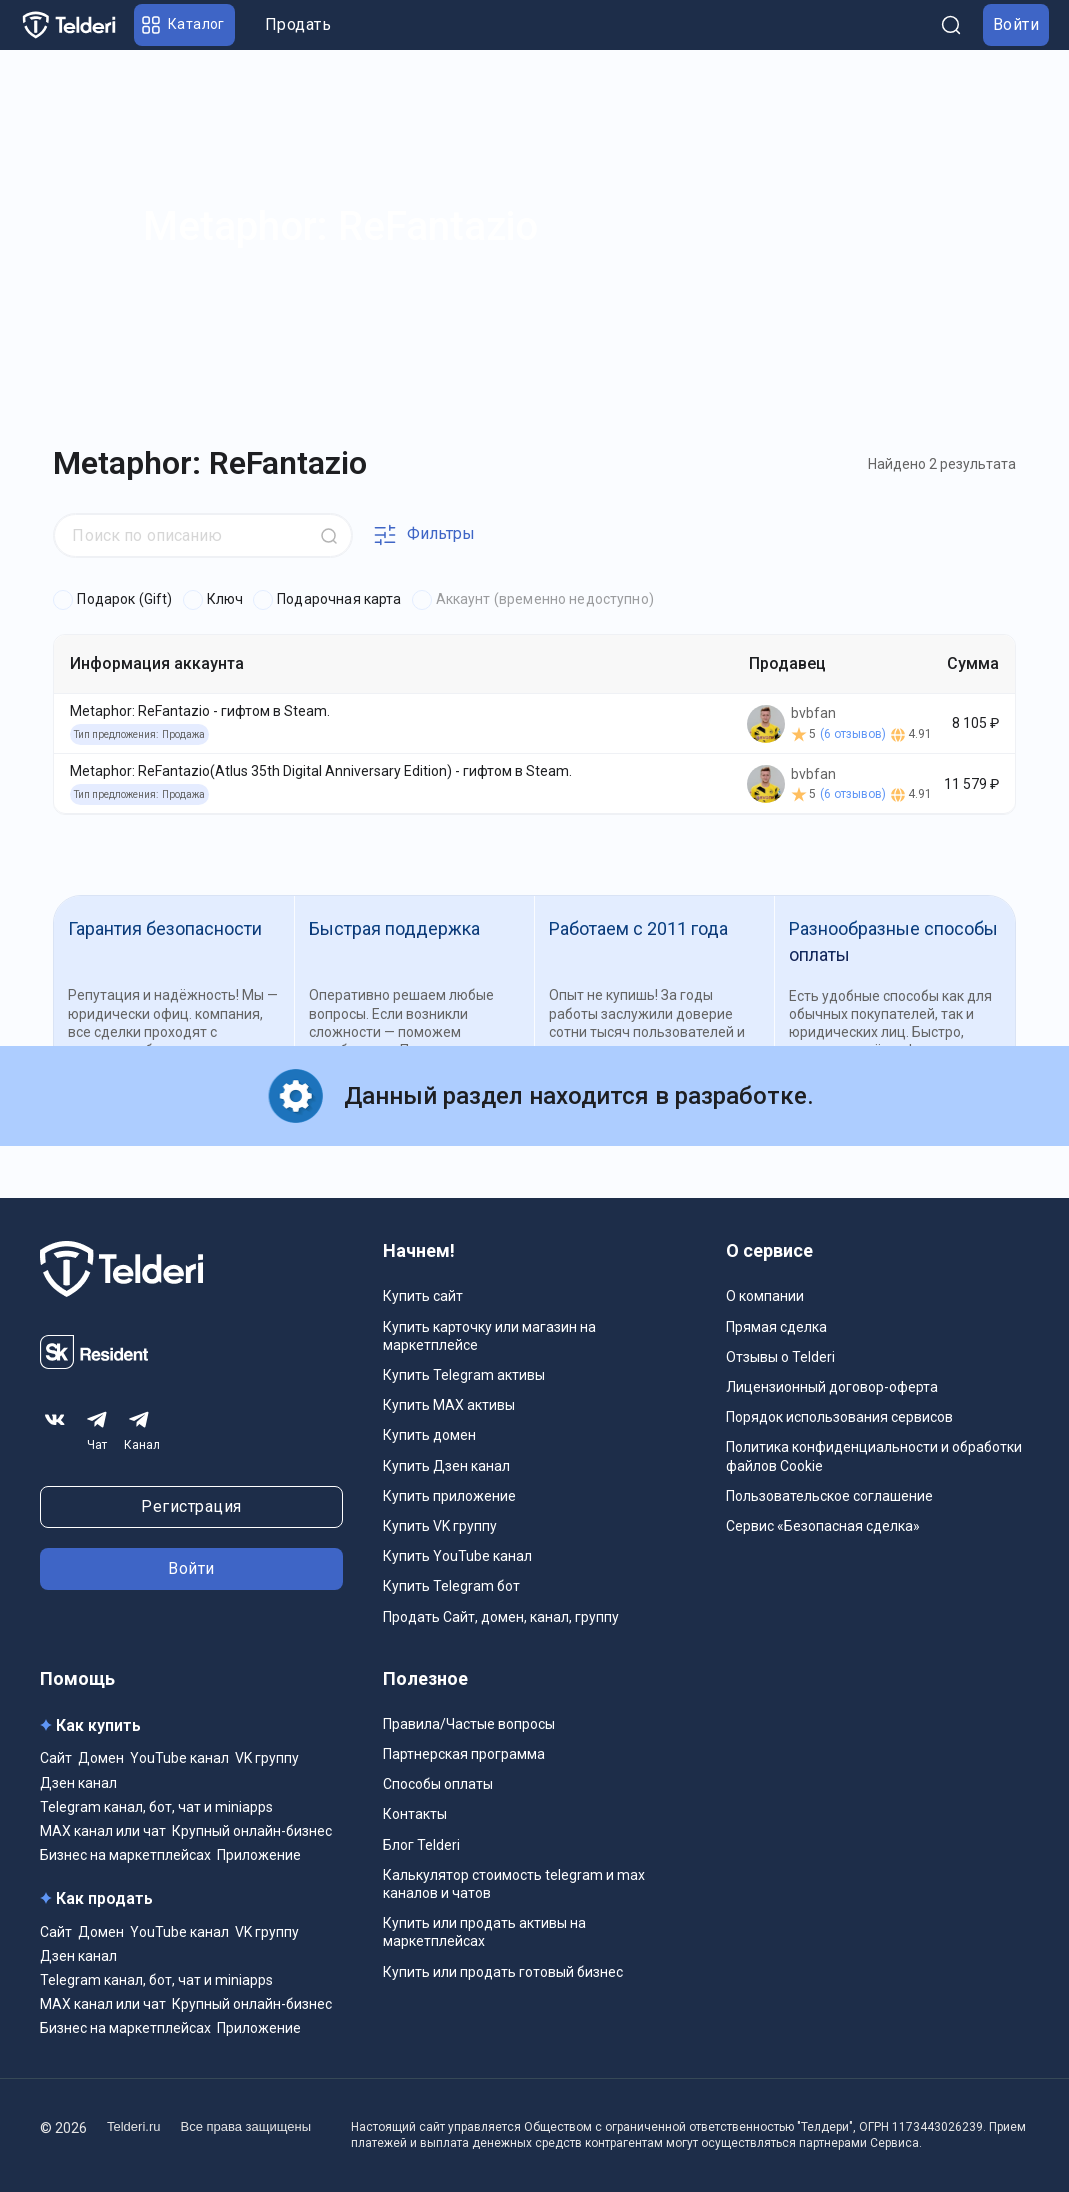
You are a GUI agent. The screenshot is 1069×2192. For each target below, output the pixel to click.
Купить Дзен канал (446, 1466)
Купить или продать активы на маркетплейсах (484, 1932)
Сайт (56, 1758)
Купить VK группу (440, 1526)
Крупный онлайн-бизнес (252, 1831)
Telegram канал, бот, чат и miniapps (156, 1807)
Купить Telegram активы (464, 1375)
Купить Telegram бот (451, 1586)
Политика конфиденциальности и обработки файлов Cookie (874, 1456)
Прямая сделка (776, 1327)
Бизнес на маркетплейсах (125, 1855)
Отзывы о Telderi (780, 1357)
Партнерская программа (464, 1754)
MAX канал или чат (103, 1831)
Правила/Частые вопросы (469, 1724)
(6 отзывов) (853, 734)
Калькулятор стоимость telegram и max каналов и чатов (514, 1884)
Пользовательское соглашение (829, 1496)
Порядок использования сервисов (839, 1417)
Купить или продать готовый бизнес (503, 1972)
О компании (765, 1296)
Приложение (259, 1855)
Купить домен (429, 1435)
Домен (101, 1758)
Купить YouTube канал (457, 1556)
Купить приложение (449, 1496)
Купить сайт (423, 1296)
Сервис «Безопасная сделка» (823, 1526)
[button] (184, 25)
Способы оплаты (438, 1784)
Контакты (415, 1814)
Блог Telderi (421, 1845)
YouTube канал (179, 1758)
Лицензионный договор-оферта (832, 1387)
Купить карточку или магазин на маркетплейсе (489, 1336)
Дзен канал (78, 1783)
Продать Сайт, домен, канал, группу (501, 1617)
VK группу (267, 1758)
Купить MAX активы (449, 1405)
